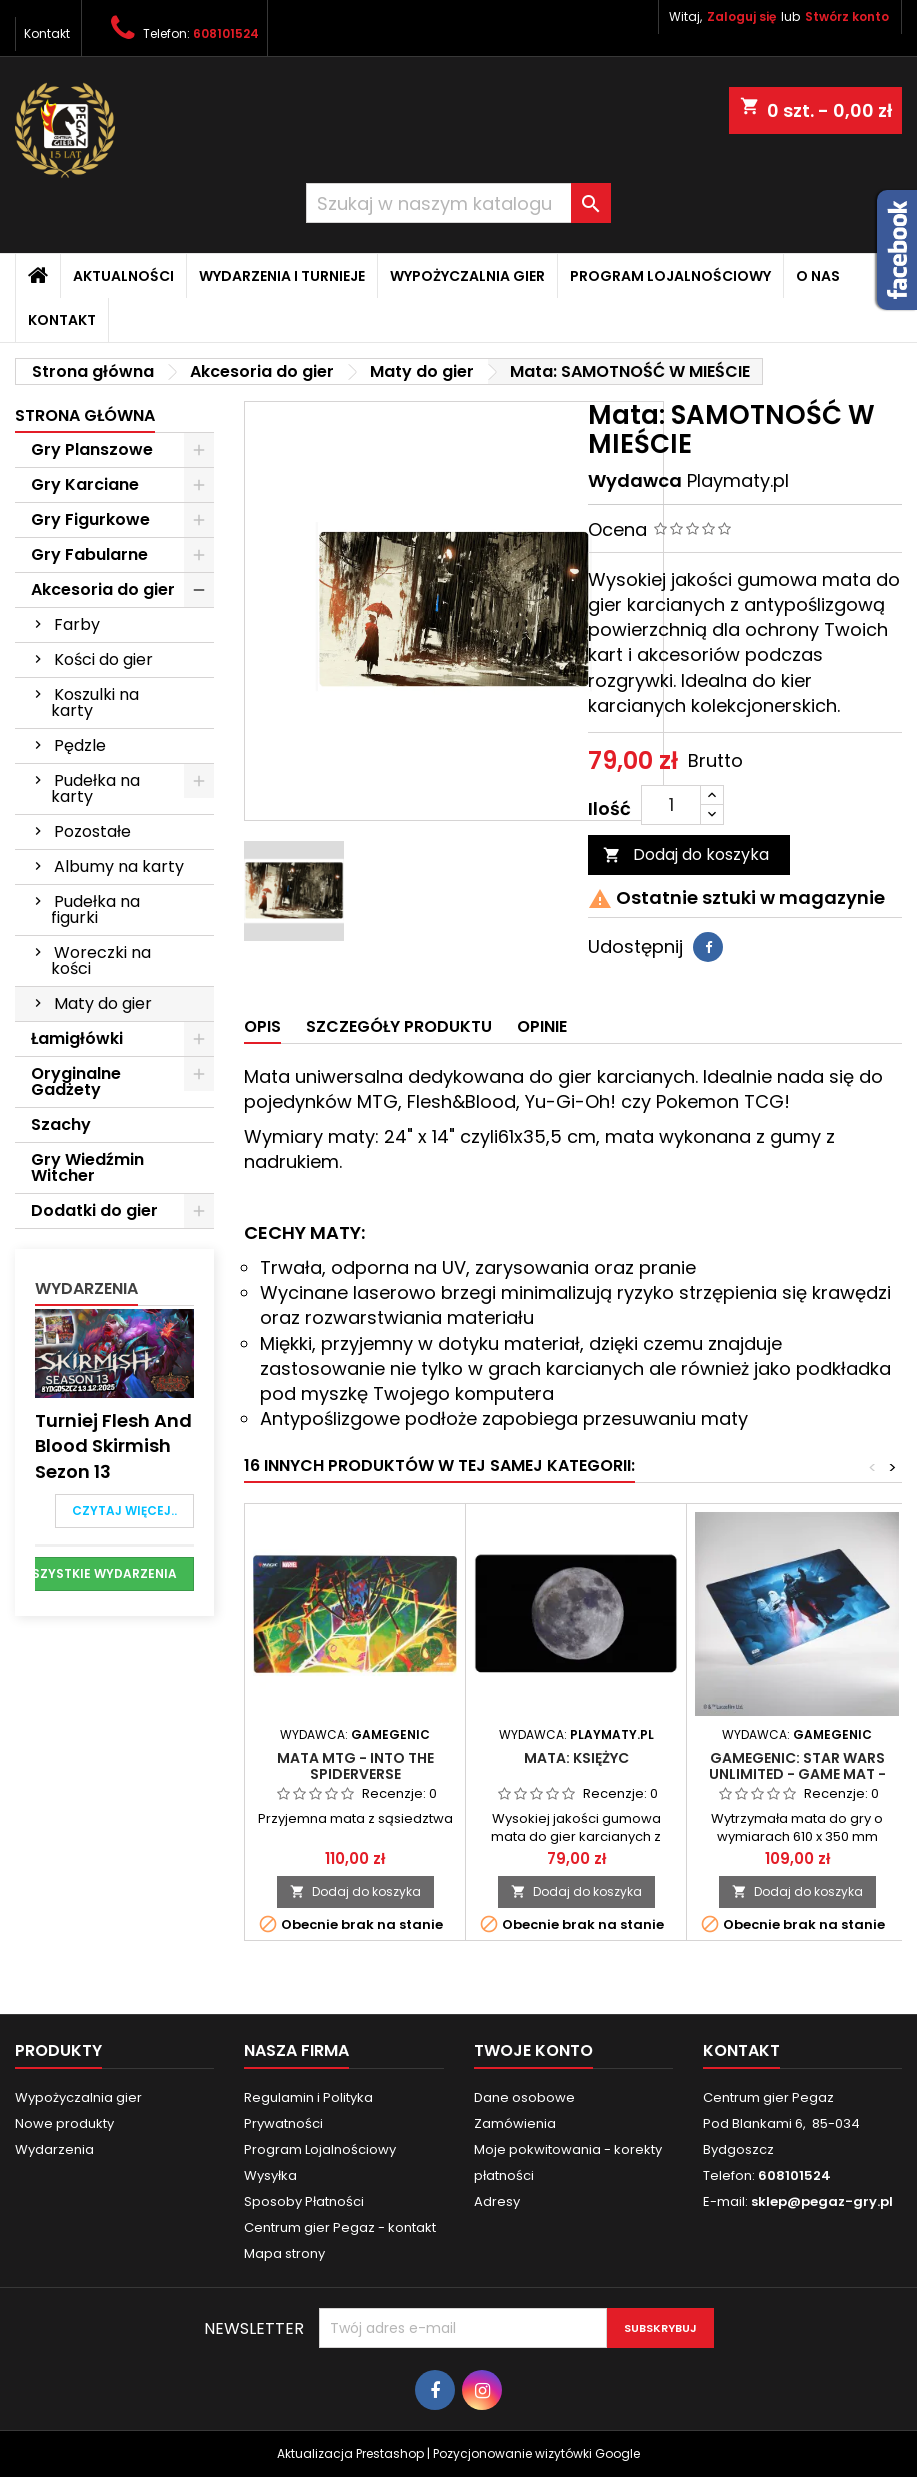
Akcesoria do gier (103, 589)
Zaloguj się (741, 16)
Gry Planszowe (92, 449)
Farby (77, 624)
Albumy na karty (119, 866)
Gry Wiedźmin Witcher (87, 1167)
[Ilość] (671, 805)
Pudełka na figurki (95, 909)
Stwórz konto (847, 16)
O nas (818, 276)
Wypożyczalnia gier (467, 276)
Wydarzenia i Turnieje (282, 276)
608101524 (226, 33)
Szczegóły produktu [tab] (399, 1026)
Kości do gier (103, 659)
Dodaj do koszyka (686, 854)
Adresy (497, 2201)
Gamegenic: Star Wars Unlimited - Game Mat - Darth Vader (797, 1774)
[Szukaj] (459, 203)
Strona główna (85, 415)
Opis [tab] (262, 1026)
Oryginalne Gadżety (76, 1081)
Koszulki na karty (95, 702)
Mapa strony (284, 2253)
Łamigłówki (77, 1038)
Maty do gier (103, 1003)
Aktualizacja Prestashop (350, 2453)
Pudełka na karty (95, 788)
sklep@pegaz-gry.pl (822, 2201)
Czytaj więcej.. (124, 1510)
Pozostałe (92, 831)
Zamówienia (515, 2123)
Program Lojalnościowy (670, 276)
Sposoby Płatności (304, 2201)
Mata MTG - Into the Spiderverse (355, 1766)
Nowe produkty (64, 2123)
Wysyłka (270, 2175)
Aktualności (123, 276)
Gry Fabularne (89, 554)
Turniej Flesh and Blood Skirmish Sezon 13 (113, 1445)
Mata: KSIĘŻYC (576, 1758)
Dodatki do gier (94, 1210)
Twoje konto (533, 2050)
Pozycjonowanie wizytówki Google (536, 2453)
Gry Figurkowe (90, 519)
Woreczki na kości (101, 960)
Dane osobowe (524, 2097)
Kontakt (47, 33)
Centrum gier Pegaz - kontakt (340, 2227)
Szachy (61, 1124)
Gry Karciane (85, 484)
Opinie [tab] (542, 1026)
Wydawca (635, 480)
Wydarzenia (86, 1288)
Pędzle (80, 745)
